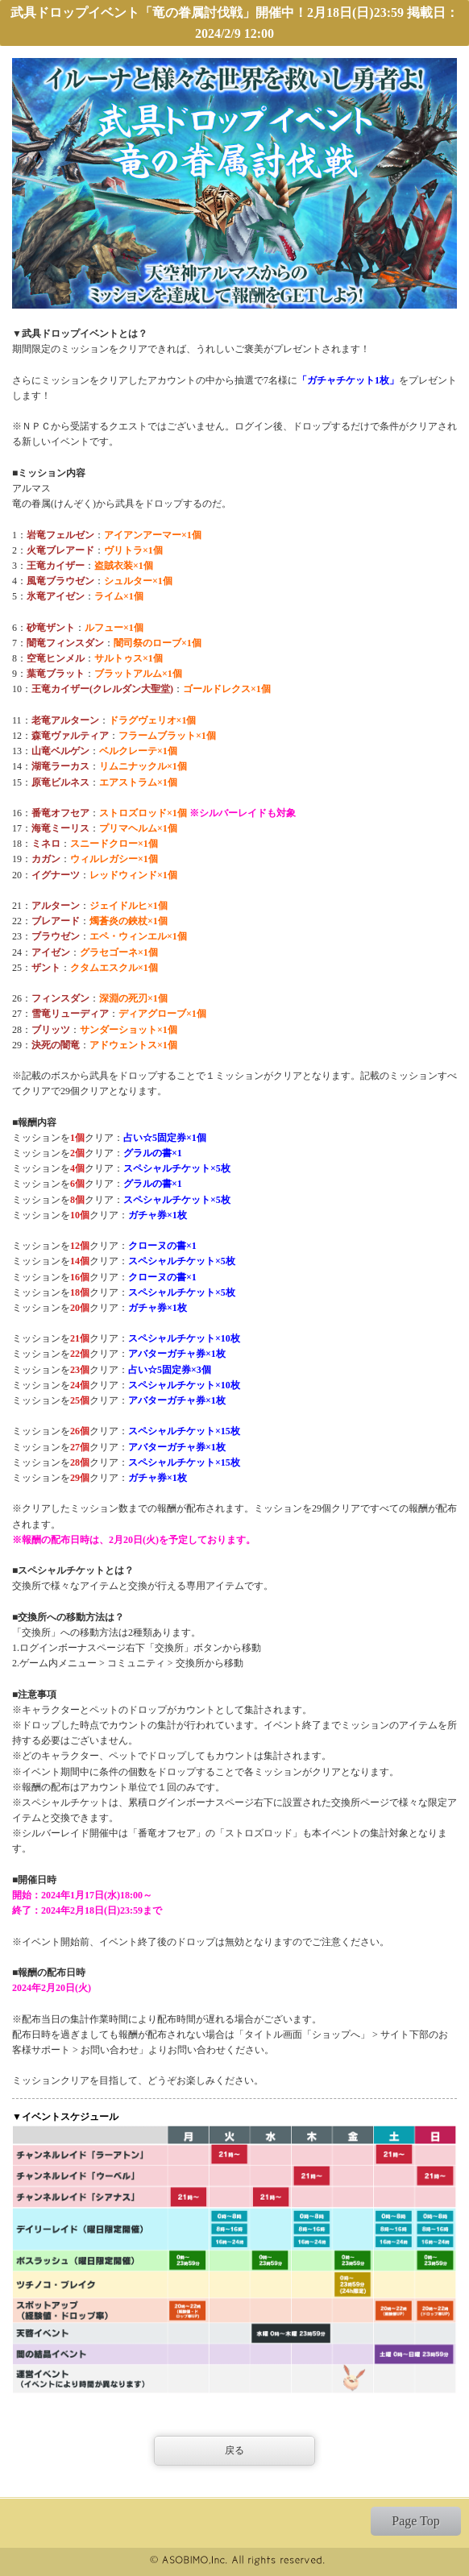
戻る (234, 2450)
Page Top (415, 2521)
